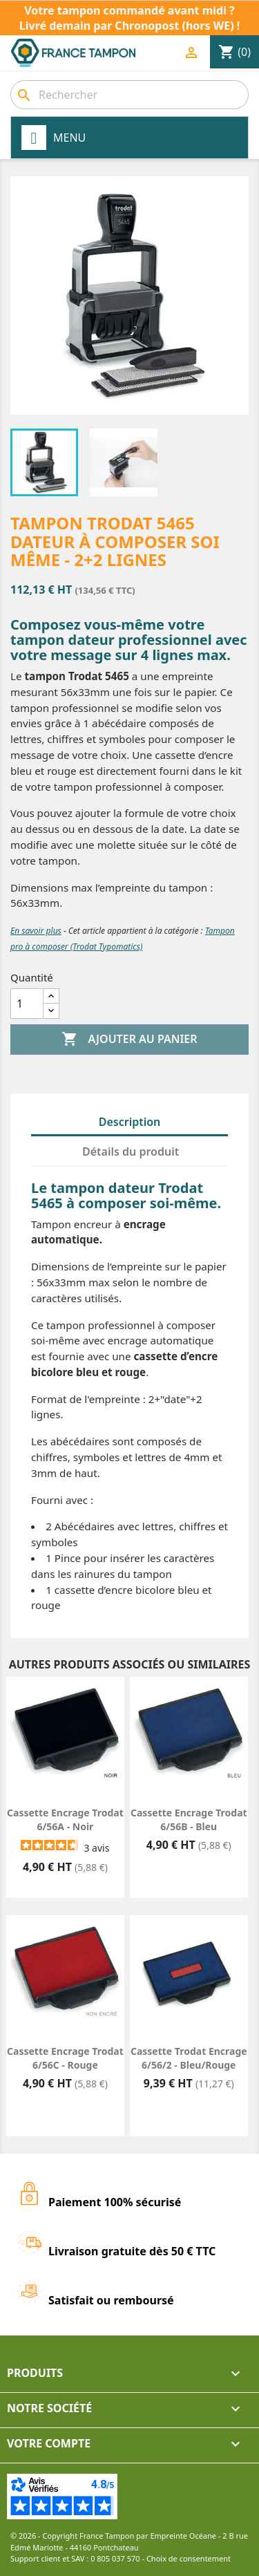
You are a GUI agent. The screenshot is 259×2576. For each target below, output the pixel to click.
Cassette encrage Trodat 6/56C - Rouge (65, 2057)
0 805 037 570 (115, 2558)
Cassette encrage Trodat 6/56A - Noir (65, 1819)
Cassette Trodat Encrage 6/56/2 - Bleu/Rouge (189, 2057)
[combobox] (129, 94)
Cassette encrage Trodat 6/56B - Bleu (189, 1819)
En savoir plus (35, 931)
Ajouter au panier (129, 1040)
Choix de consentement (188, 2558)
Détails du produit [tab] (130, 1151)
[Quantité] (27, 1003)
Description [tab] (130, 1121)
